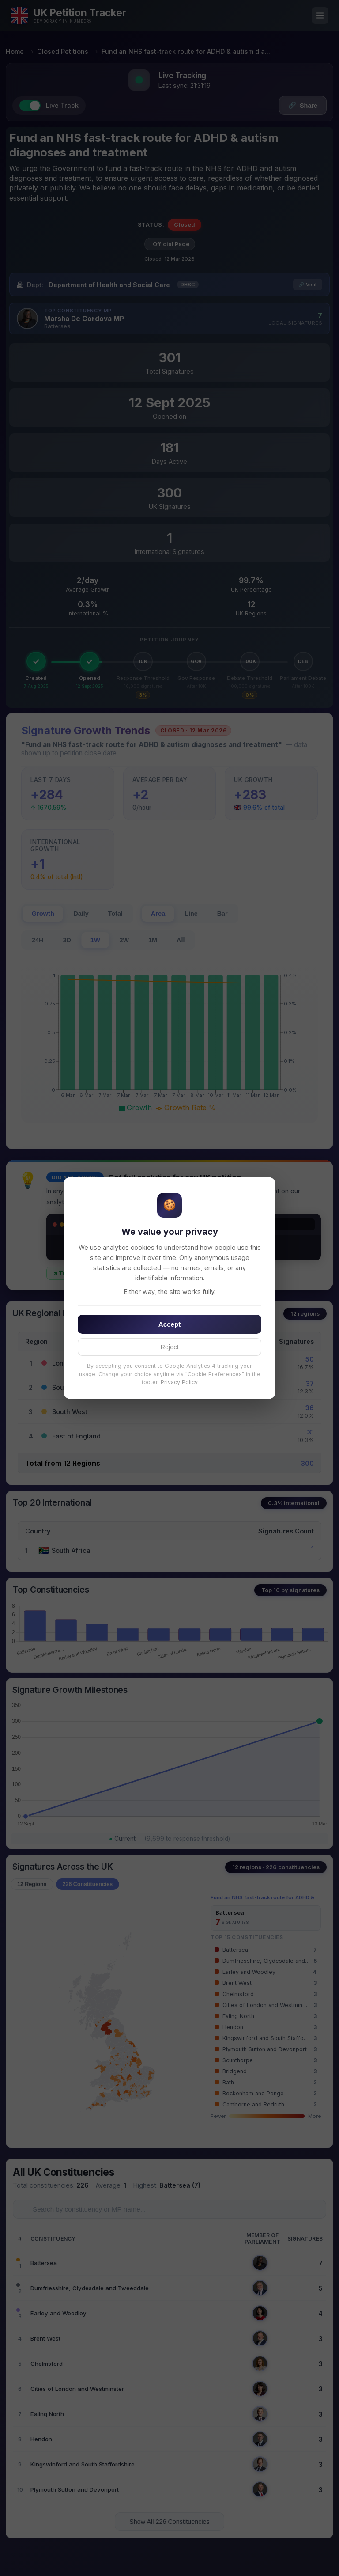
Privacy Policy (179, 1382)
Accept (169, 1324)
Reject (170, 1347)
